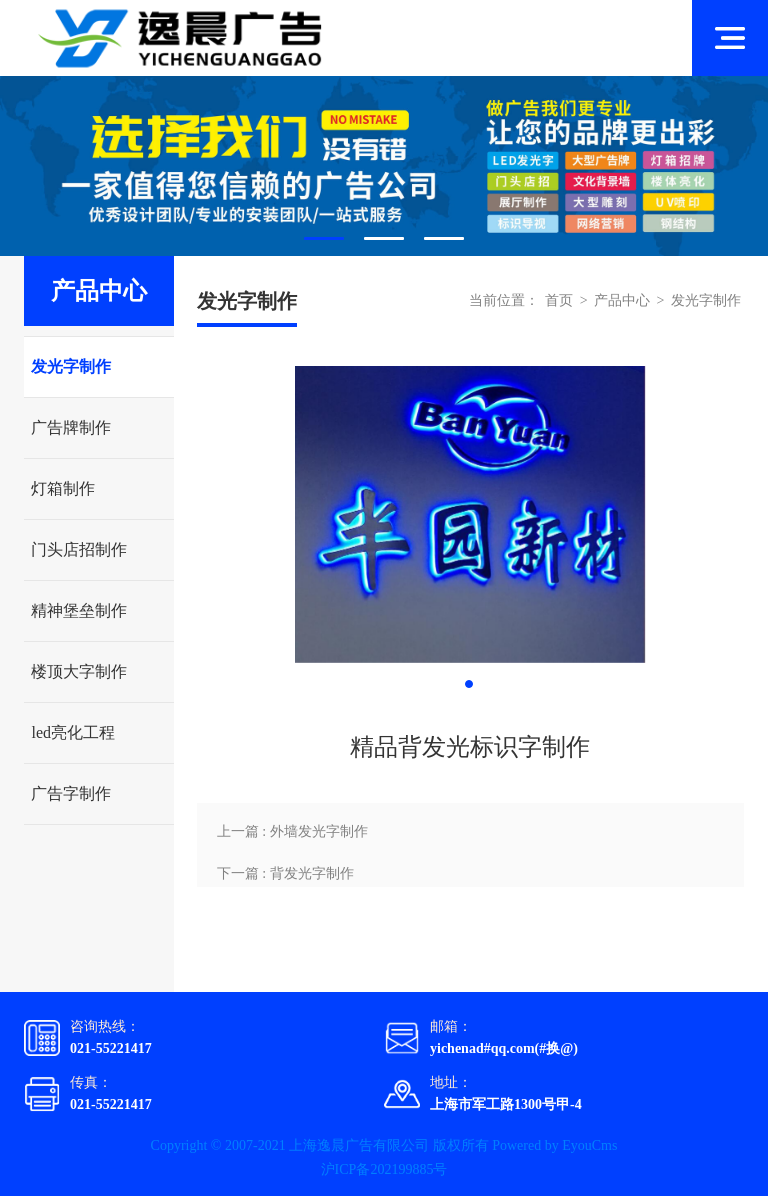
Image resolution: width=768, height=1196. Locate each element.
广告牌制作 (71, 427)
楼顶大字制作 (79, 671)
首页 (559, 300)
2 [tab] (384, 238)
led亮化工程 (73, 732)
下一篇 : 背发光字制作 (285, 873)
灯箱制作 (63, 488)
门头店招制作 (79, 549)
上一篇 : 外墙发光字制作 (292, 831)
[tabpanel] (384, 166)
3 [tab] (444, 238)
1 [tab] (324, 238)
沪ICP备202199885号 (384, 1169)
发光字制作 (71, 366)
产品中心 (622, 300)
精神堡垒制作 (79, 610)
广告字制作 (71, 793)
